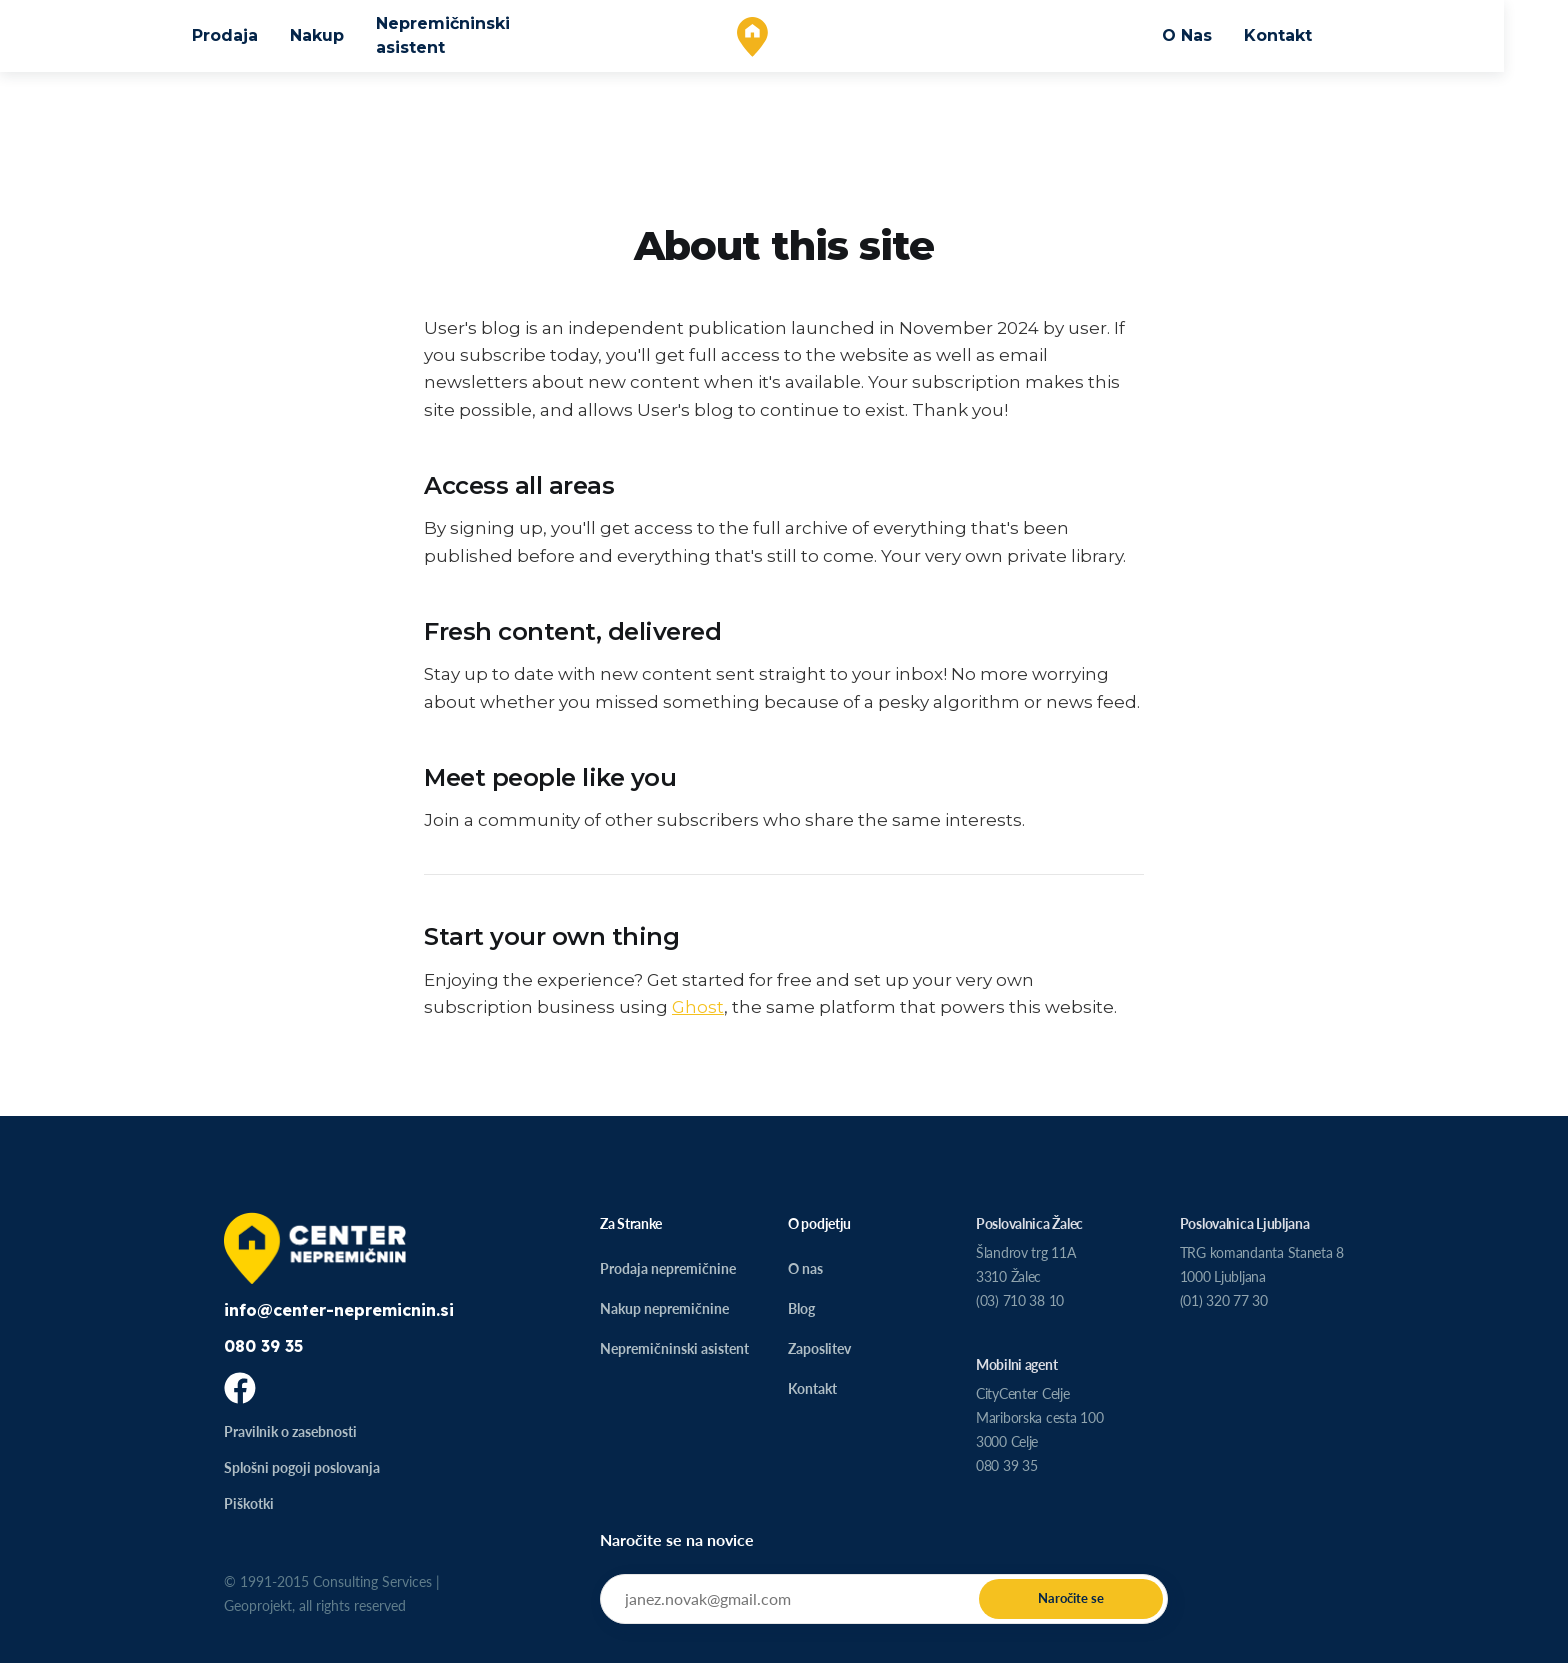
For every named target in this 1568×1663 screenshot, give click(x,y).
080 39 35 (263, 1346)
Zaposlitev (819, 1348)
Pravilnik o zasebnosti (290, 1431)
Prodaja (257, 35)
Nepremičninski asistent (475, 35)
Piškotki (249, 1503)
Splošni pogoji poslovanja (302, 1467)
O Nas (1219, 35)
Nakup (349, 35)
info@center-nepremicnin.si (339, 1310)
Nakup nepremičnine (664, 1308)
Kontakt (1310, 35)
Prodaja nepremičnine (668, 1268)
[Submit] (1071, 1599)
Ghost (698, 1007)
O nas (805, 1268)
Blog (801, 1308)
